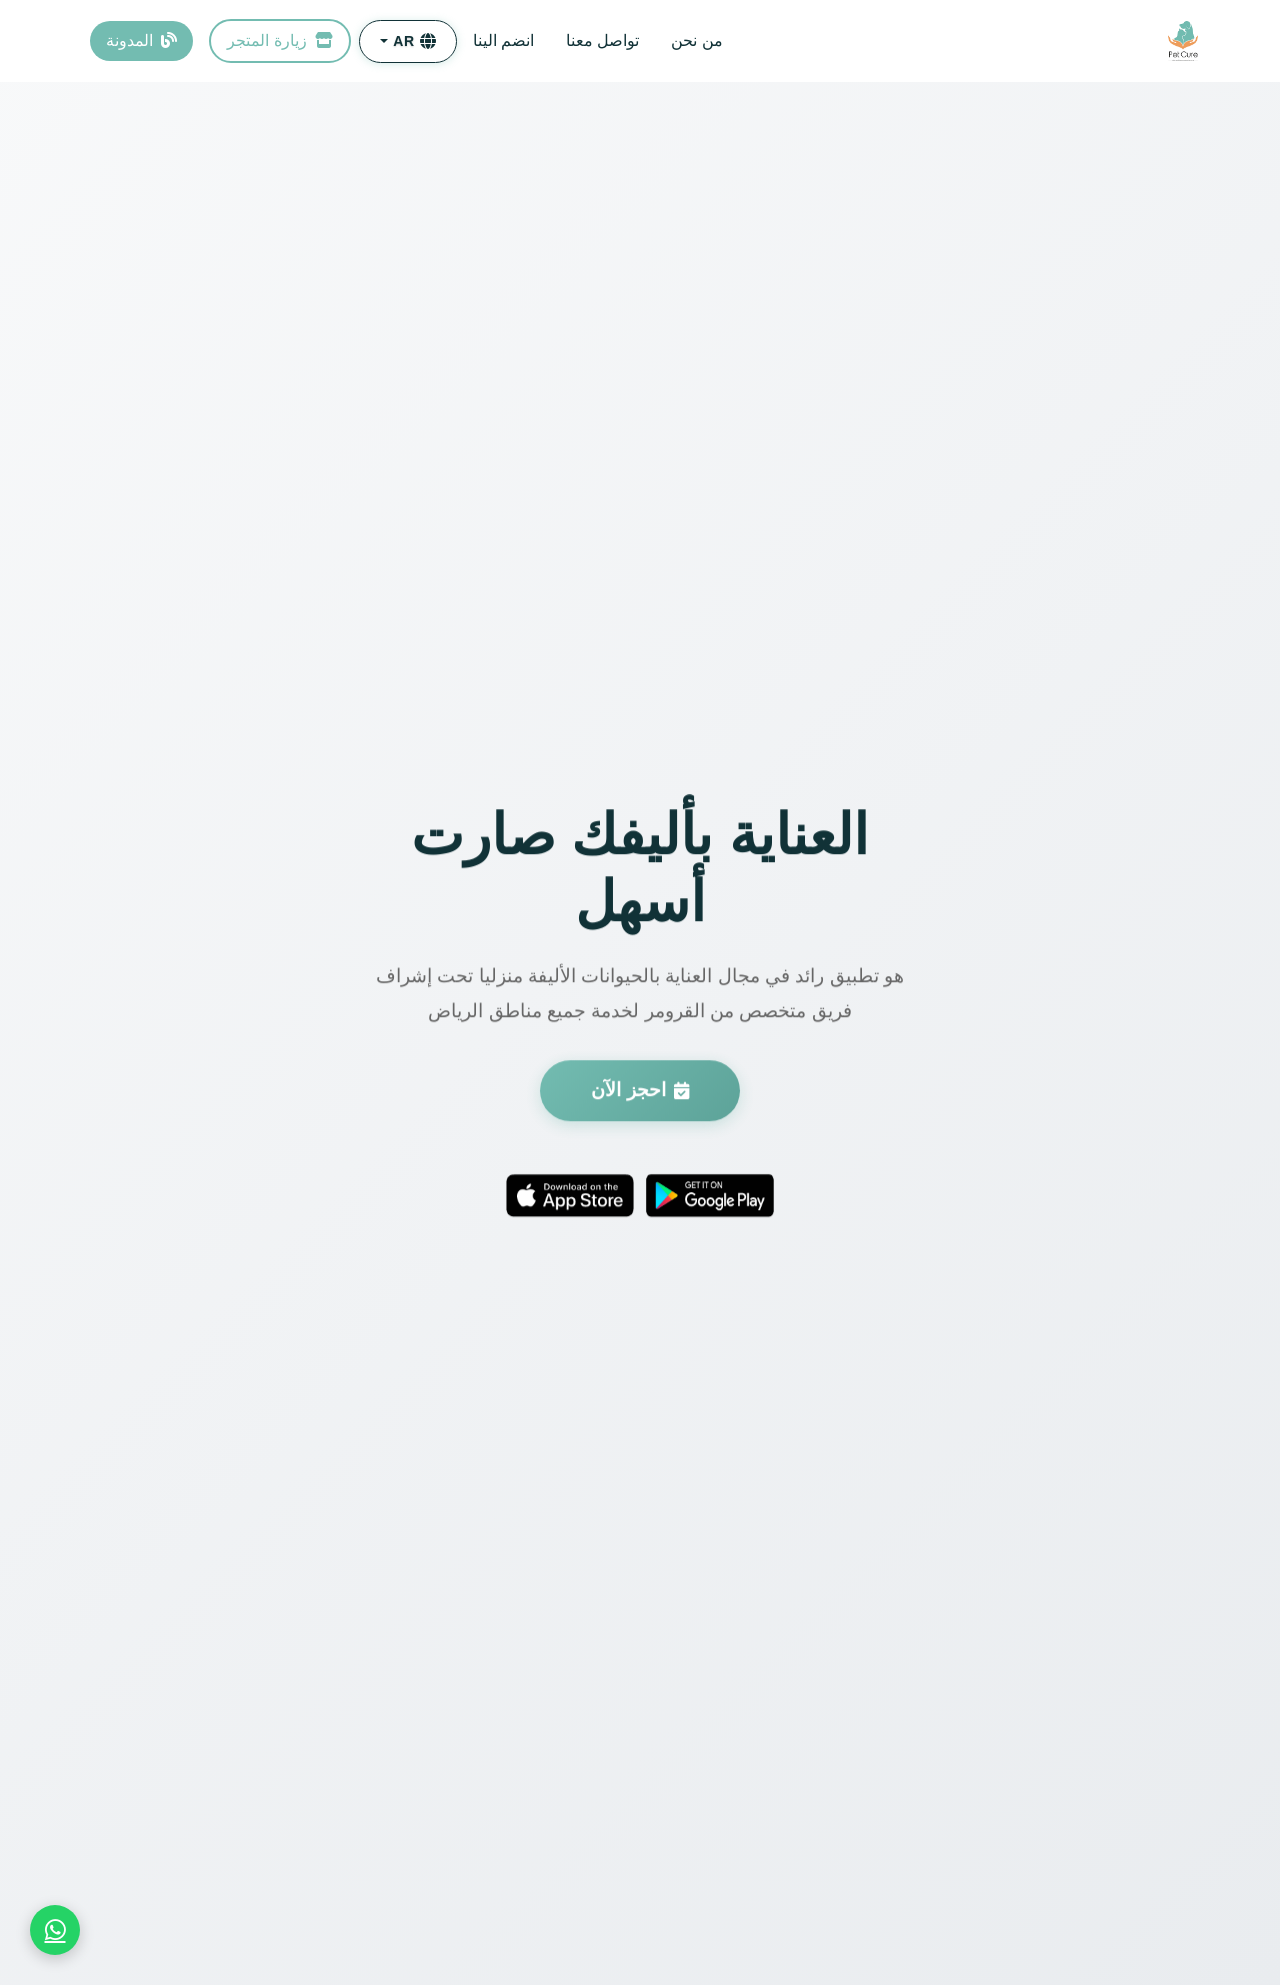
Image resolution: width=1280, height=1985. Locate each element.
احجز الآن (639, 1092)
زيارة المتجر (280, 40)
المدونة (141, 40)
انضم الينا (503, 40)
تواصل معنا (602, 40)
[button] (407, 41)
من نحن (696, 40)
